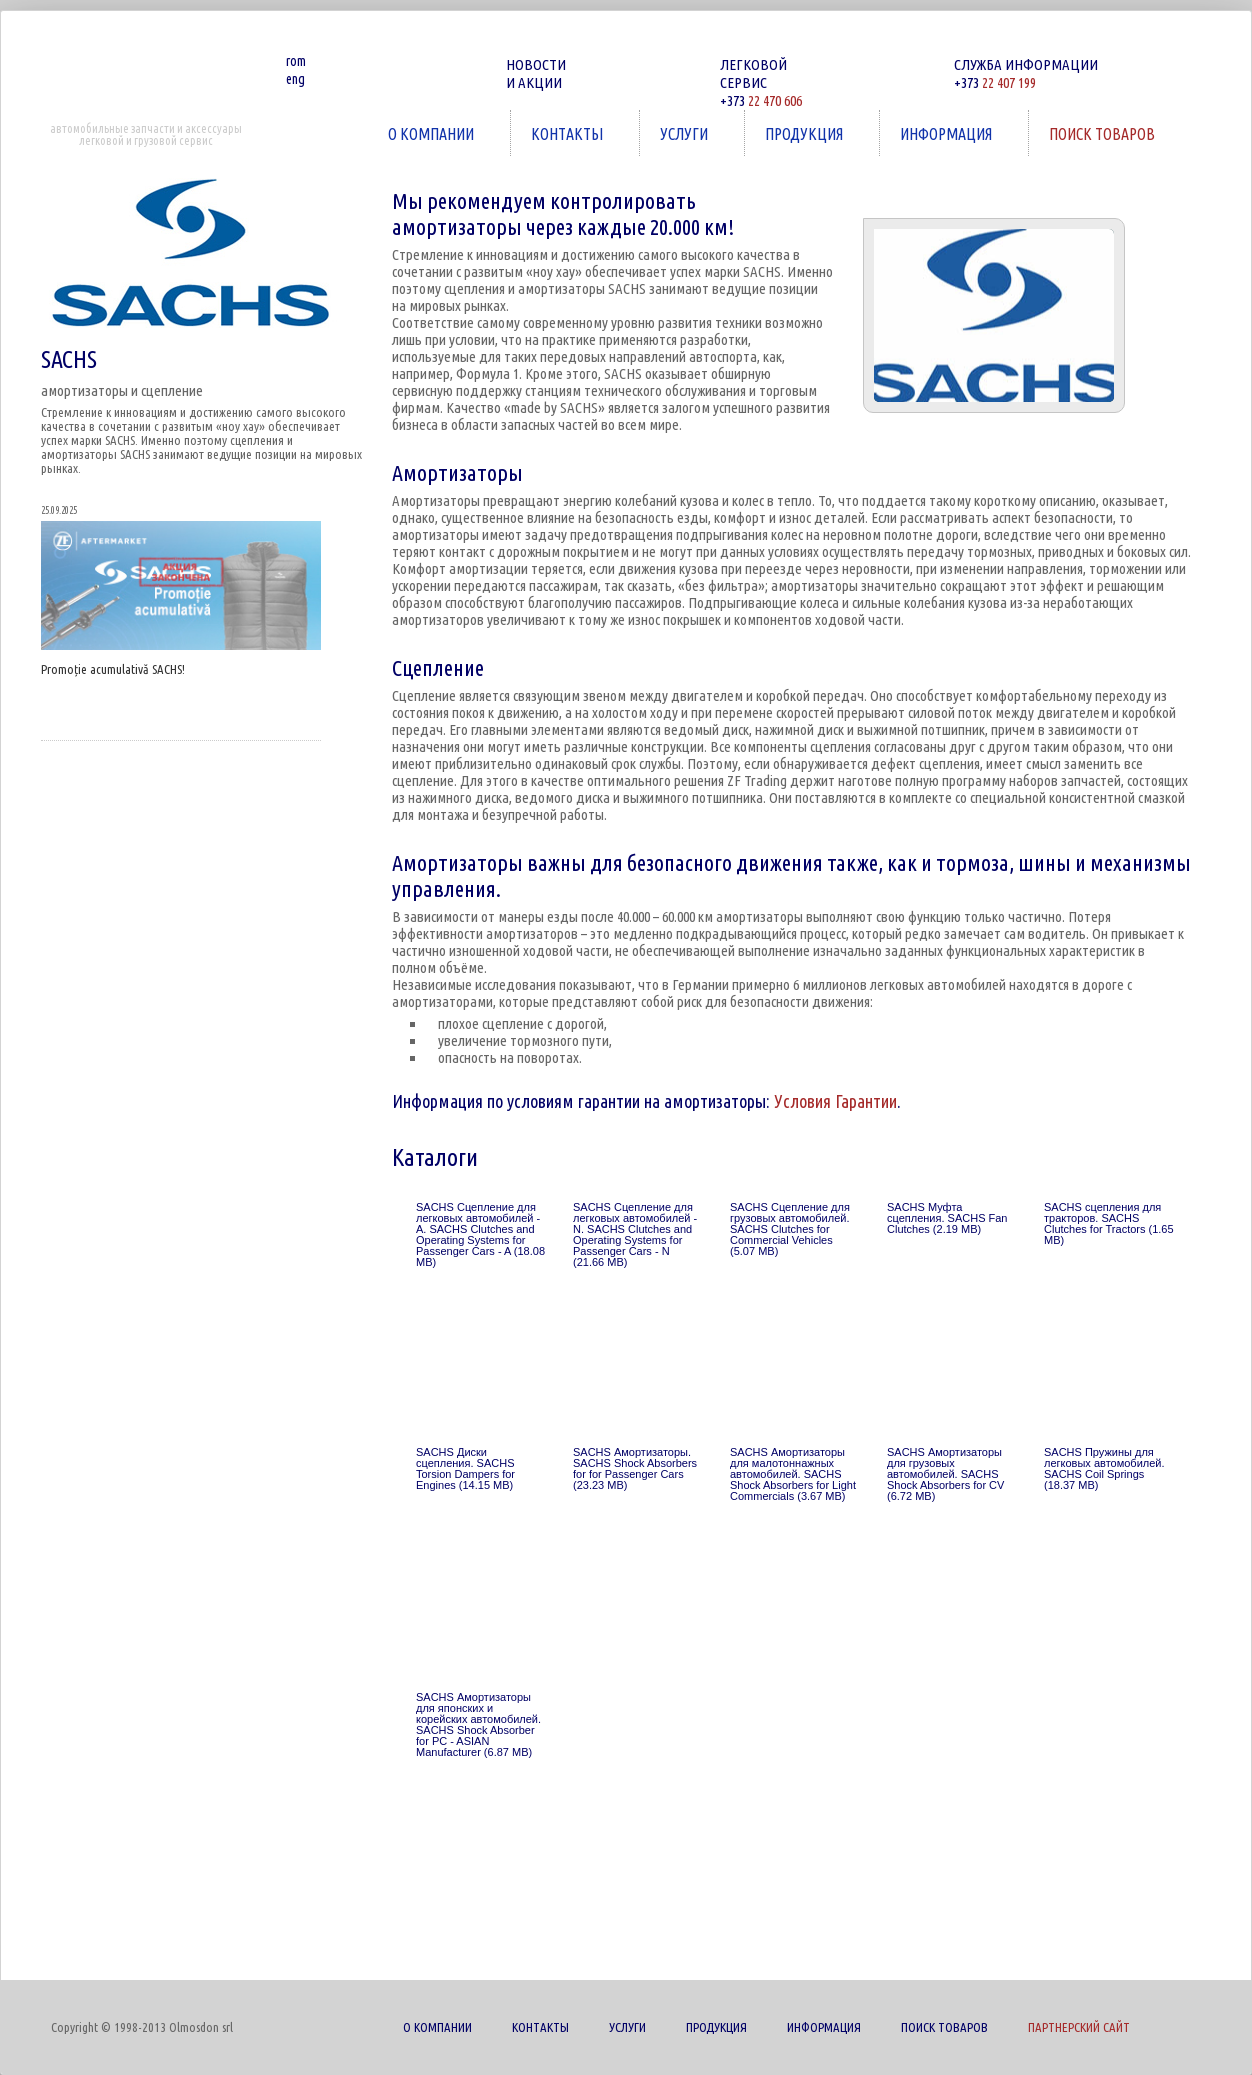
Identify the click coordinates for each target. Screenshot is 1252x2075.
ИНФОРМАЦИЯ (948, 133)
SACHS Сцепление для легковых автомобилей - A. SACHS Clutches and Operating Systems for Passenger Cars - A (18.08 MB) (480, 1235)
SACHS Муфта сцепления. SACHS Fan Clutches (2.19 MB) (947, 1218)
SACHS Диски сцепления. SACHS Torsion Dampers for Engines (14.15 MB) (465, 1469)
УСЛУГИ (686, 133)
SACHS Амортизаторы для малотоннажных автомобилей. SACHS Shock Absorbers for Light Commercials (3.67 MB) (793, 1474)
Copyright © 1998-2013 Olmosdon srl (142, 2027)
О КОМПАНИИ (433, 133)
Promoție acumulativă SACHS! (113, 669)
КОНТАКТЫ (569, 133)
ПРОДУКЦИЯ (806, 133)
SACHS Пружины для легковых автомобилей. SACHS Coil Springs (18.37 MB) (1104, 1469)
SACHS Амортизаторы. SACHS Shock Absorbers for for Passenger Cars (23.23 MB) (635, 1469)
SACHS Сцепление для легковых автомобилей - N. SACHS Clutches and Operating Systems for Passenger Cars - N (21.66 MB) (635, 1235)
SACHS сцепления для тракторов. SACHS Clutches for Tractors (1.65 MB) (1109, 1224)
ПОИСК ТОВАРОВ (1104, 133)
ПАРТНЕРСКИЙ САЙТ (1079, 2027)
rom (296, 61)
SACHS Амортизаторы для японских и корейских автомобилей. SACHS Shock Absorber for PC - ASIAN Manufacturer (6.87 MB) (478, 1725)
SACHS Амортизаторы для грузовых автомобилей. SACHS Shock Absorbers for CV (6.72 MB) (945, 1474)
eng (295, 79)
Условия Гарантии (835, 1101)
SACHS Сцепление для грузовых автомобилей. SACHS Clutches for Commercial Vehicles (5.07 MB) (790, 1229)
